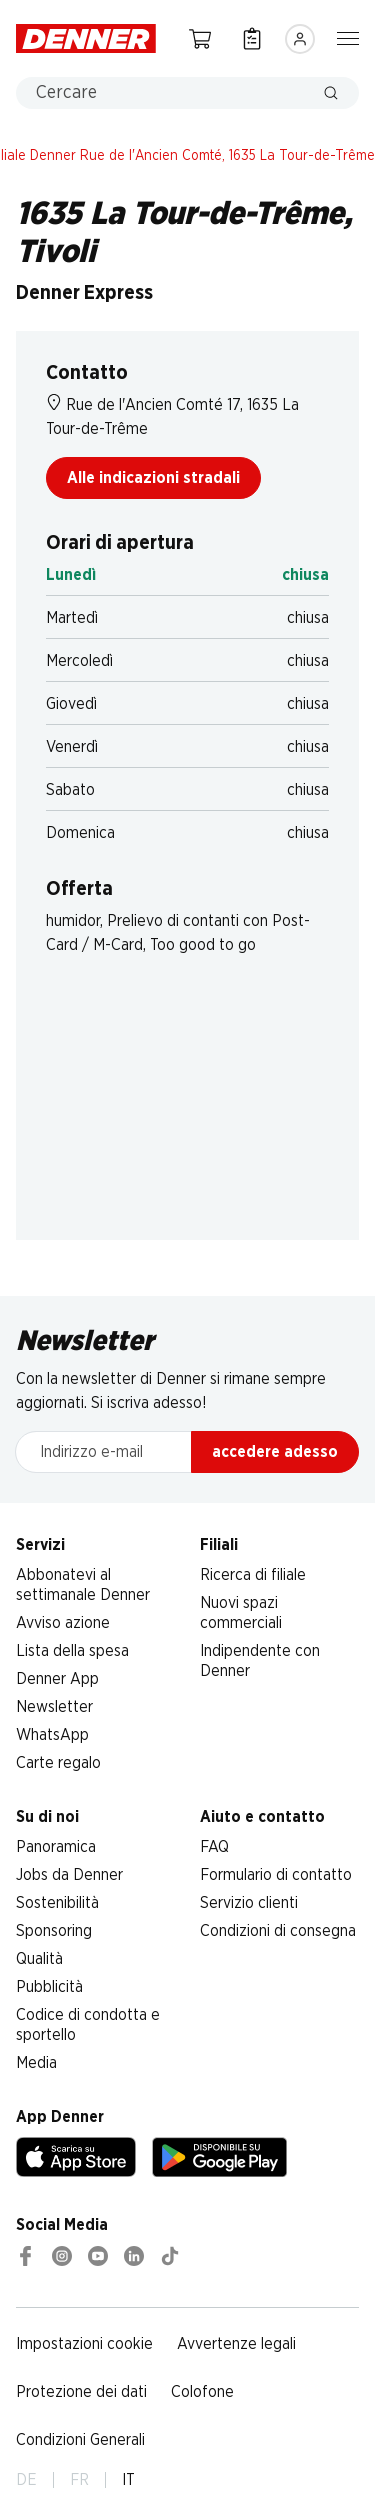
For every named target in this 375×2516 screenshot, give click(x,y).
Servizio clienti (249, 1903)
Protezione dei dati (81, 2392)
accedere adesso (275, 1452)
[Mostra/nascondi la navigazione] (348, 37)
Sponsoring (54, 1931)
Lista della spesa (72, 1651)
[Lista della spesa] (252, 38)
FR (79, 2480)
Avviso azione (63, 1623)
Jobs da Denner (69, 1875)
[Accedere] (300, 39)
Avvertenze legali (236, 2344)
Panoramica (56, 1847)
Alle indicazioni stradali (153, 478)
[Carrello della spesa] (200, 38)
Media (36, 2063)
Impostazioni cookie (84, 2344)
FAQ (214, 1847)
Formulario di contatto (276, 1875)
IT (128, 2480)
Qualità (39, 1959)
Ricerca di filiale (253, 1575)
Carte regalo (58, 1763)
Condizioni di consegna (278, 1931)
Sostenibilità (57, 1903)
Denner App (57, 1679)
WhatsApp (52, 1735)
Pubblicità (49, 1987)
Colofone (202, 2392)
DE (26, 2480)
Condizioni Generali (80, 2440)
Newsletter (54, 1707)
